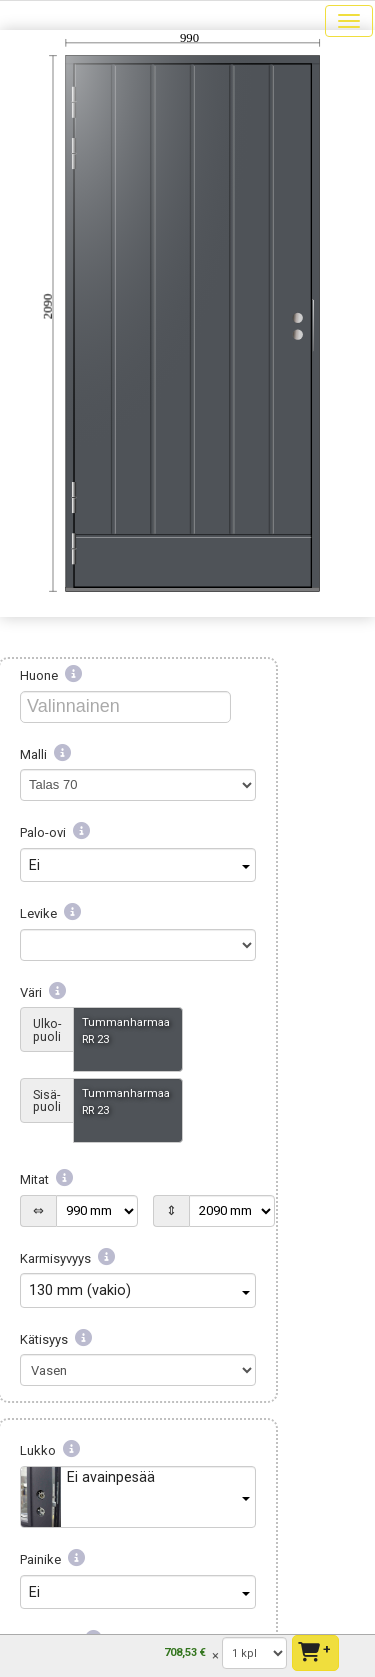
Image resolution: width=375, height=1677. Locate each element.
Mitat (46, 1179)
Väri (43, 992)
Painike (52, 1559)
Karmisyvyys (67, 1258)
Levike (50, 913)
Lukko (50, 1450)
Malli (45, 754)
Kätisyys (56, 1339)
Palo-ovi (55, 832)
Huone (51, 675)
